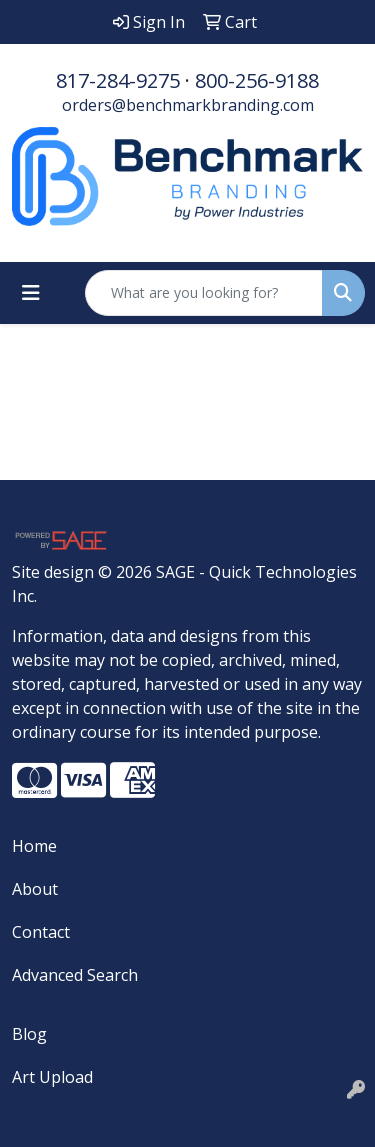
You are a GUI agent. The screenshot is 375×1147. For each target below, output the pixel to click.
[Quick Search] (204, 293)
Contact (41, 932)
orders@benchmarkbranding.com (188, 105)
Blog (29, 1034)
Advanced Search (75, 975)
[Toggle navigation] (31, 293)
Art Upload (52, 1077)
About (35, 889)
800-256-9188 (257, 80)
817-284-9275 (118, 80)
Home (34, 846)
